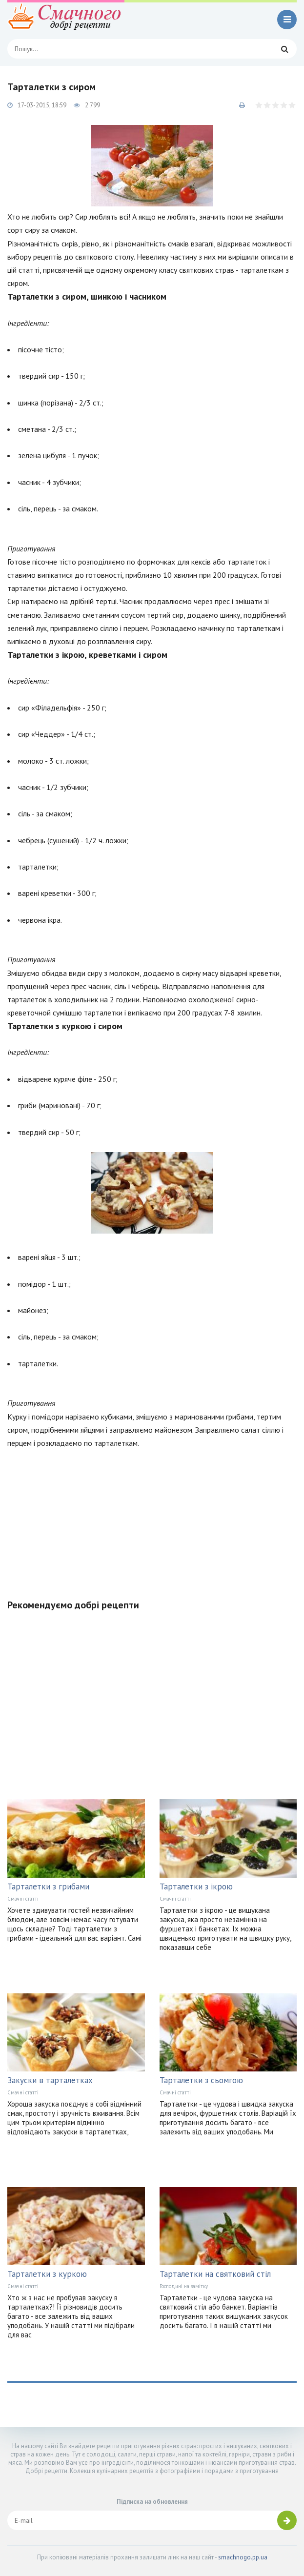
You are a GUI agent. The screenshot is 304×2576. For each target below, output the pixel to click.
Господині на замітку (184, 2286)
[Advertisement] (152, 1518)
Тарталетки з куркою (47, 2274)
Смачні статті (23, 1898)
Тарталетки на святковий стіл (215, 2274)
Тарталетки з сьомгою (201, 2080)
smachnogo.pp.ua (242, 2557)
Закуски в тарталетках (50, 2080)
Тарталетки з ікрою (196, 1886)
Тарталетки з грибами (48, 1886)
